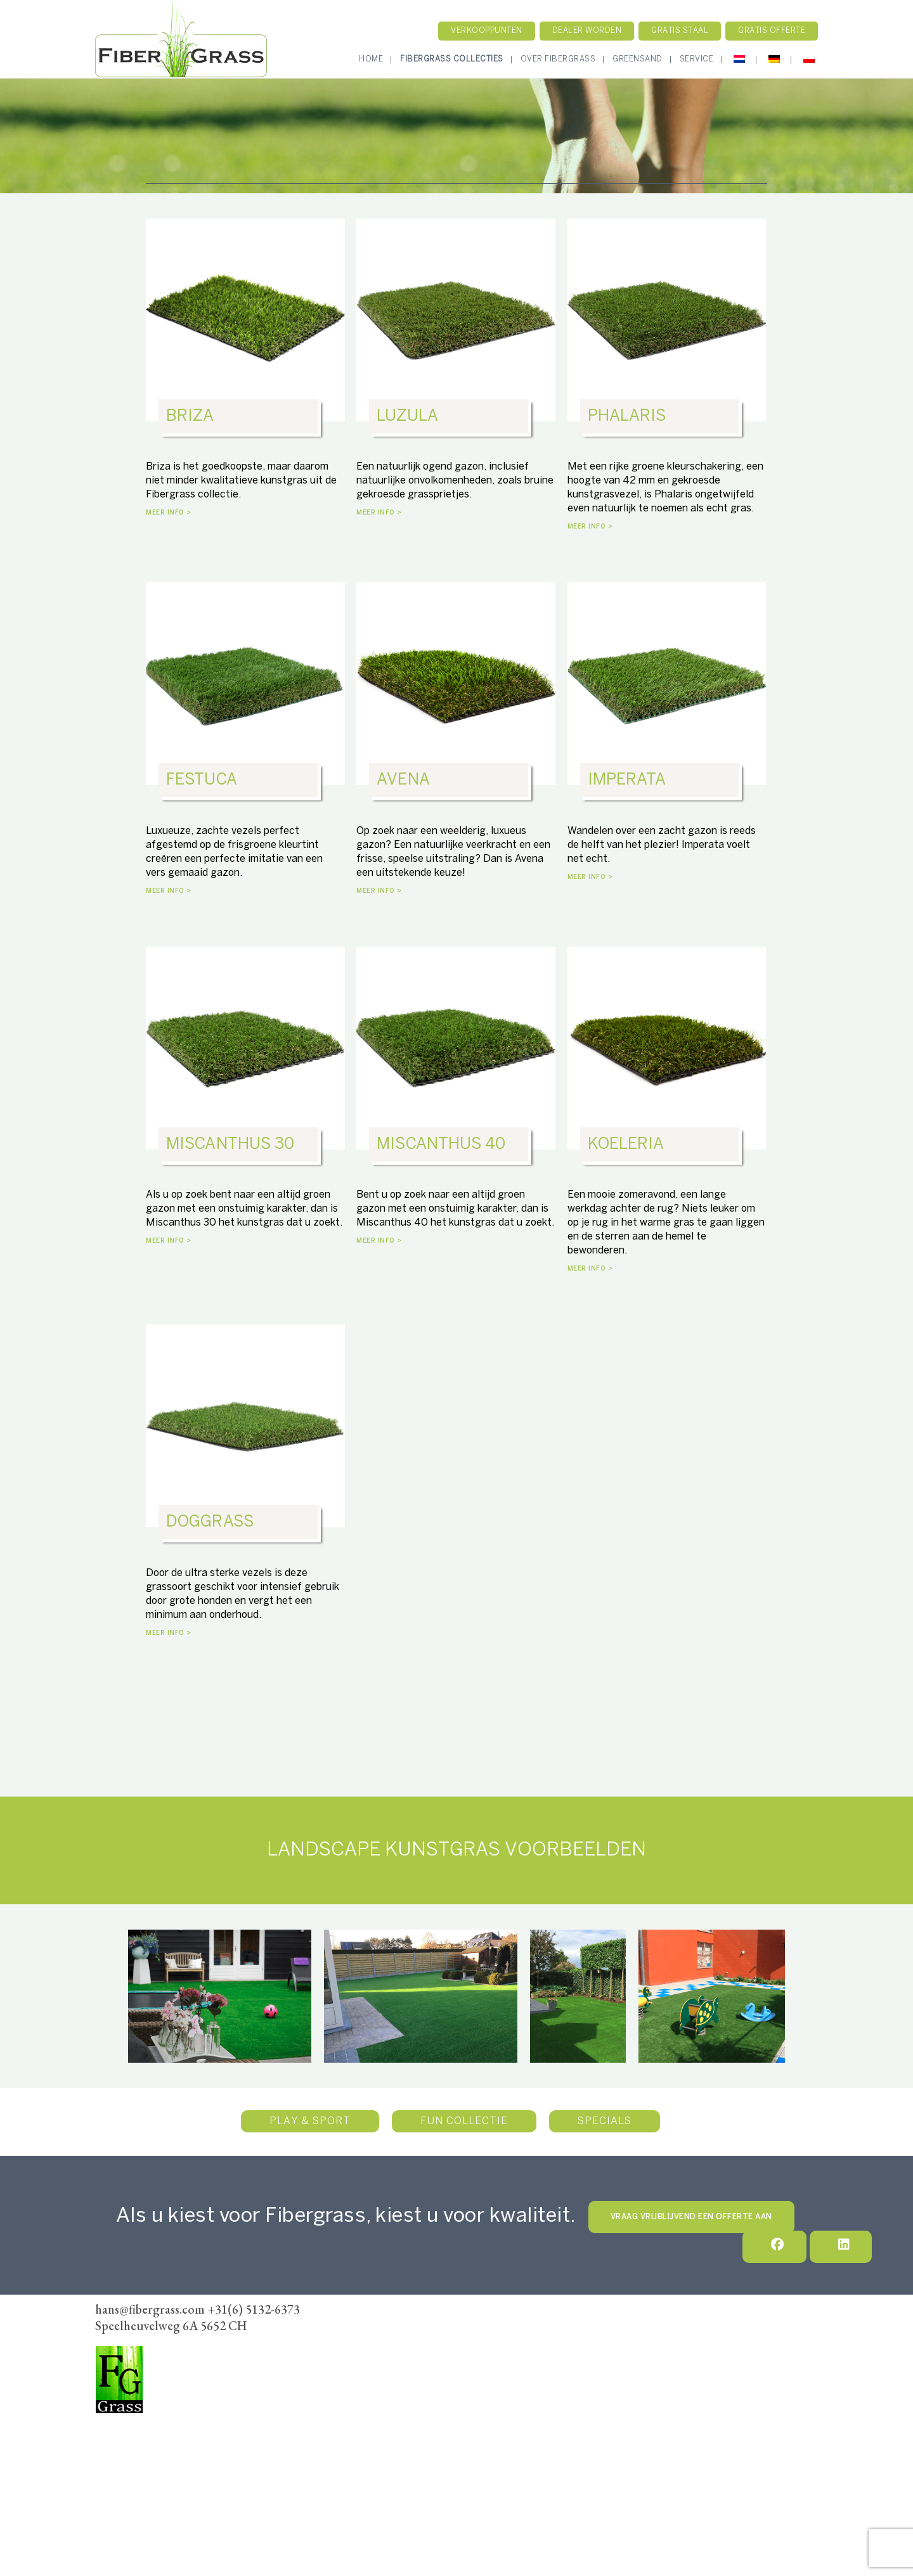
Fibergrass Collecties (451, 59)
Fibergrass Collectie (443, 2339)
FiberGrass (122, 2427)
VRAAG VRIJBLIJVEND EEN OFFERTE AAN (691, 2217)
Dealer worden (587, 30)
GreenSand (637, 59)
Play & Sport (310, 2121)
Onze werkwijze (544, 2339)
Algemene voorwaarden (576, 2357)
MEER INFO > (168, 513)
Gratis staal (679, 30)
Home (371, 59)
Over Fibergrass (558, 59)
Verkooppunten (486, 30)
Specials (604, 2121)
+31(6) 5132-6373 (134, 2463)
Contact (620, 2339)
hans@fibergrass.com (142, 2481)
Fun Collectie (464, 2121)
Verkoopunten (383, 2357)
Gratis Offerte (771, 30)
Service (697, 59)
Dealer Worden (470, 2357)
